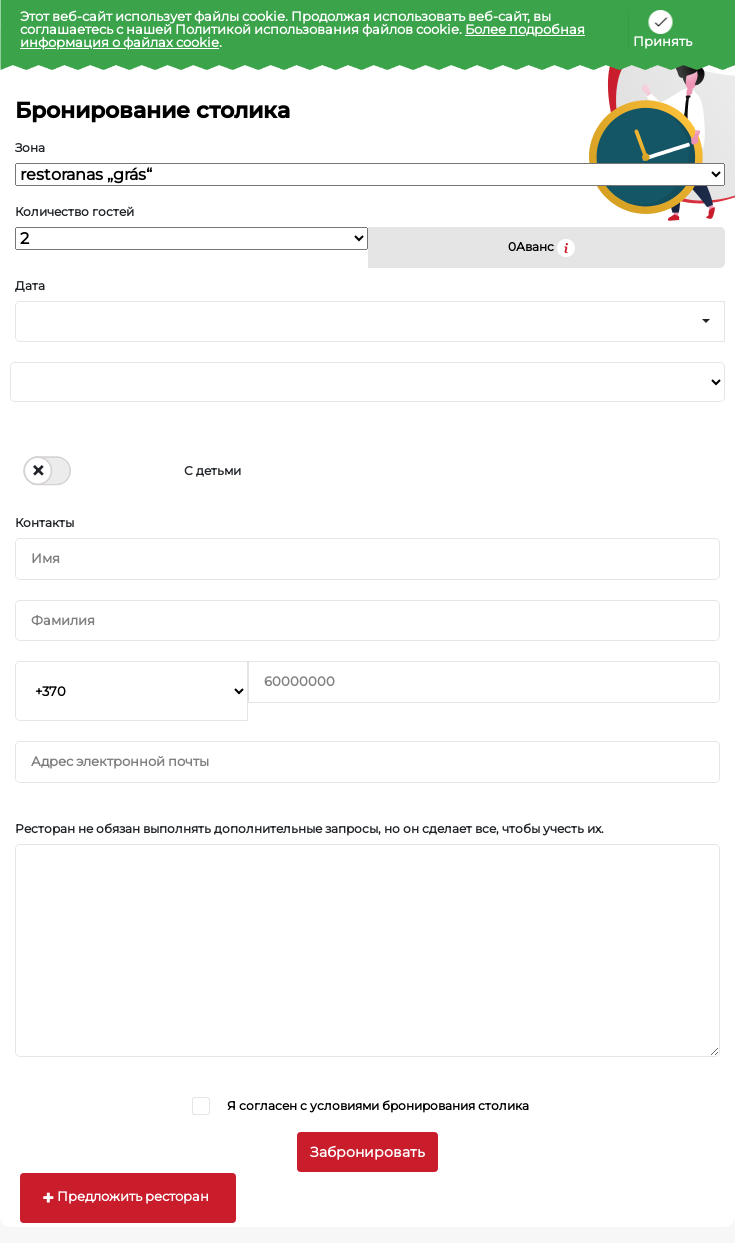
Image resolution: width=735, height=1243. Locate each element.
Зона (30, 148)
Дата (30, 286)
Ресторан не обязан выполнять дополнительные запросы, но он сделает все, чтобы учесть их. (309, 829)
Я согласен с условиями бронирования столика (378, 1105)
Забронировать (367, 1152)
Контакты (44, 523)
